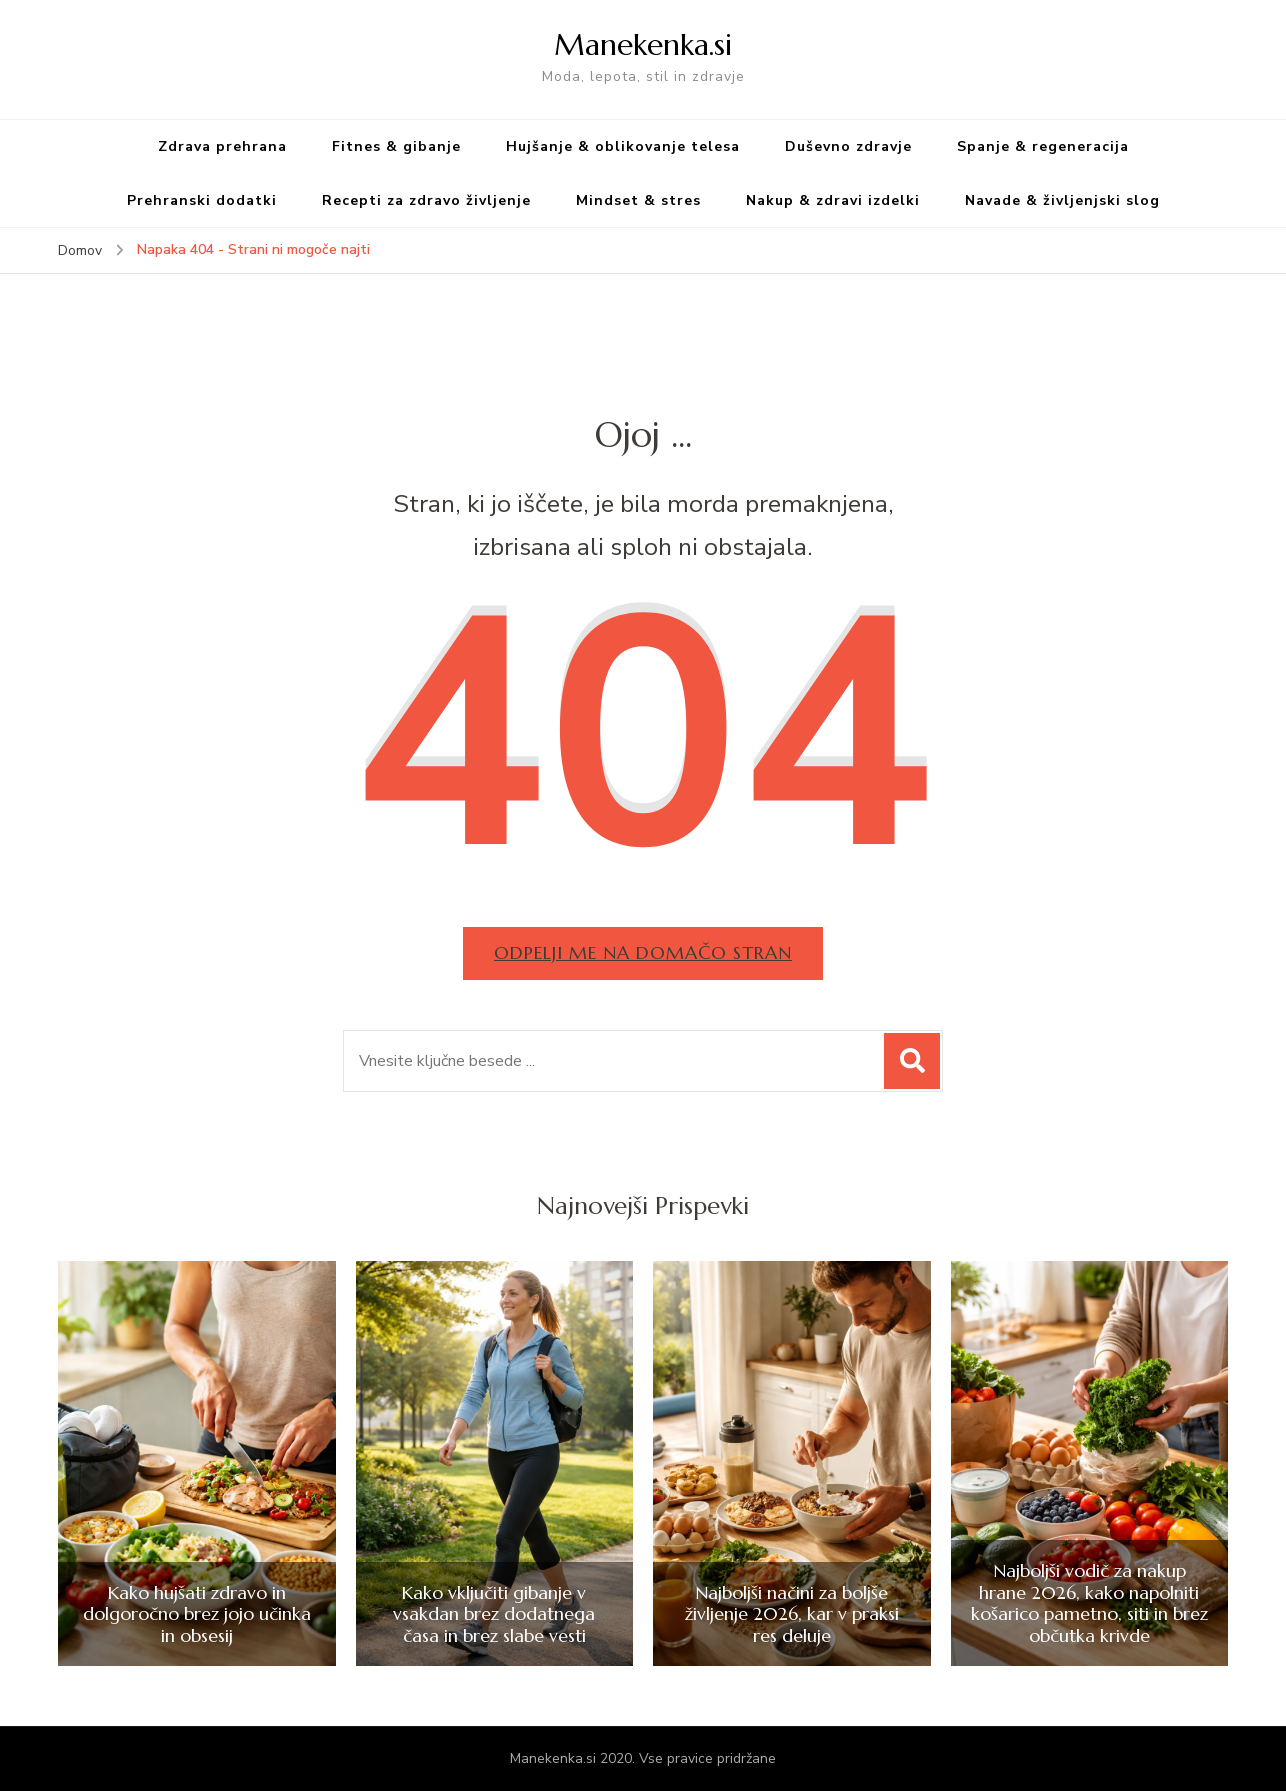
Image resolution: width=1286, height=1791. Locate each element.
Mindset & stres (638, 200)
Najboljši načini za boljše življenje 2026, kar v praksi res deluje (792, 1614)
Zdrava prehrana (222, 146)
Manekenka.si (643, 44)
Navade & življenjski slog (1062, 200)
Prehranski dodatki (202, 200)
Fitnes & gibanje (396, 146)
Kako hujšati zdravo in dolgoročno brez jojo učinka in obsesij (197, 1614)
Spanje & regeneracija (1043, 146)
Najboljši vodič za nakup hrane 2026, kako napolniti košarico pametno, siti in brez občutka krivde (1089, 1603)
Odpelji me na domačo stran (643, 952)
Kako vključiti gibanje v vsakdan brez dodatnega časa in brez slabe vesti (494, 1614)
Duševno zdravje (848, 146)
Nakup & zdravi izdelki (833, 200)
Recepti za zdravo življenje (426, 200)
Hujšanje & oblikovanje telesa (623, 146)
